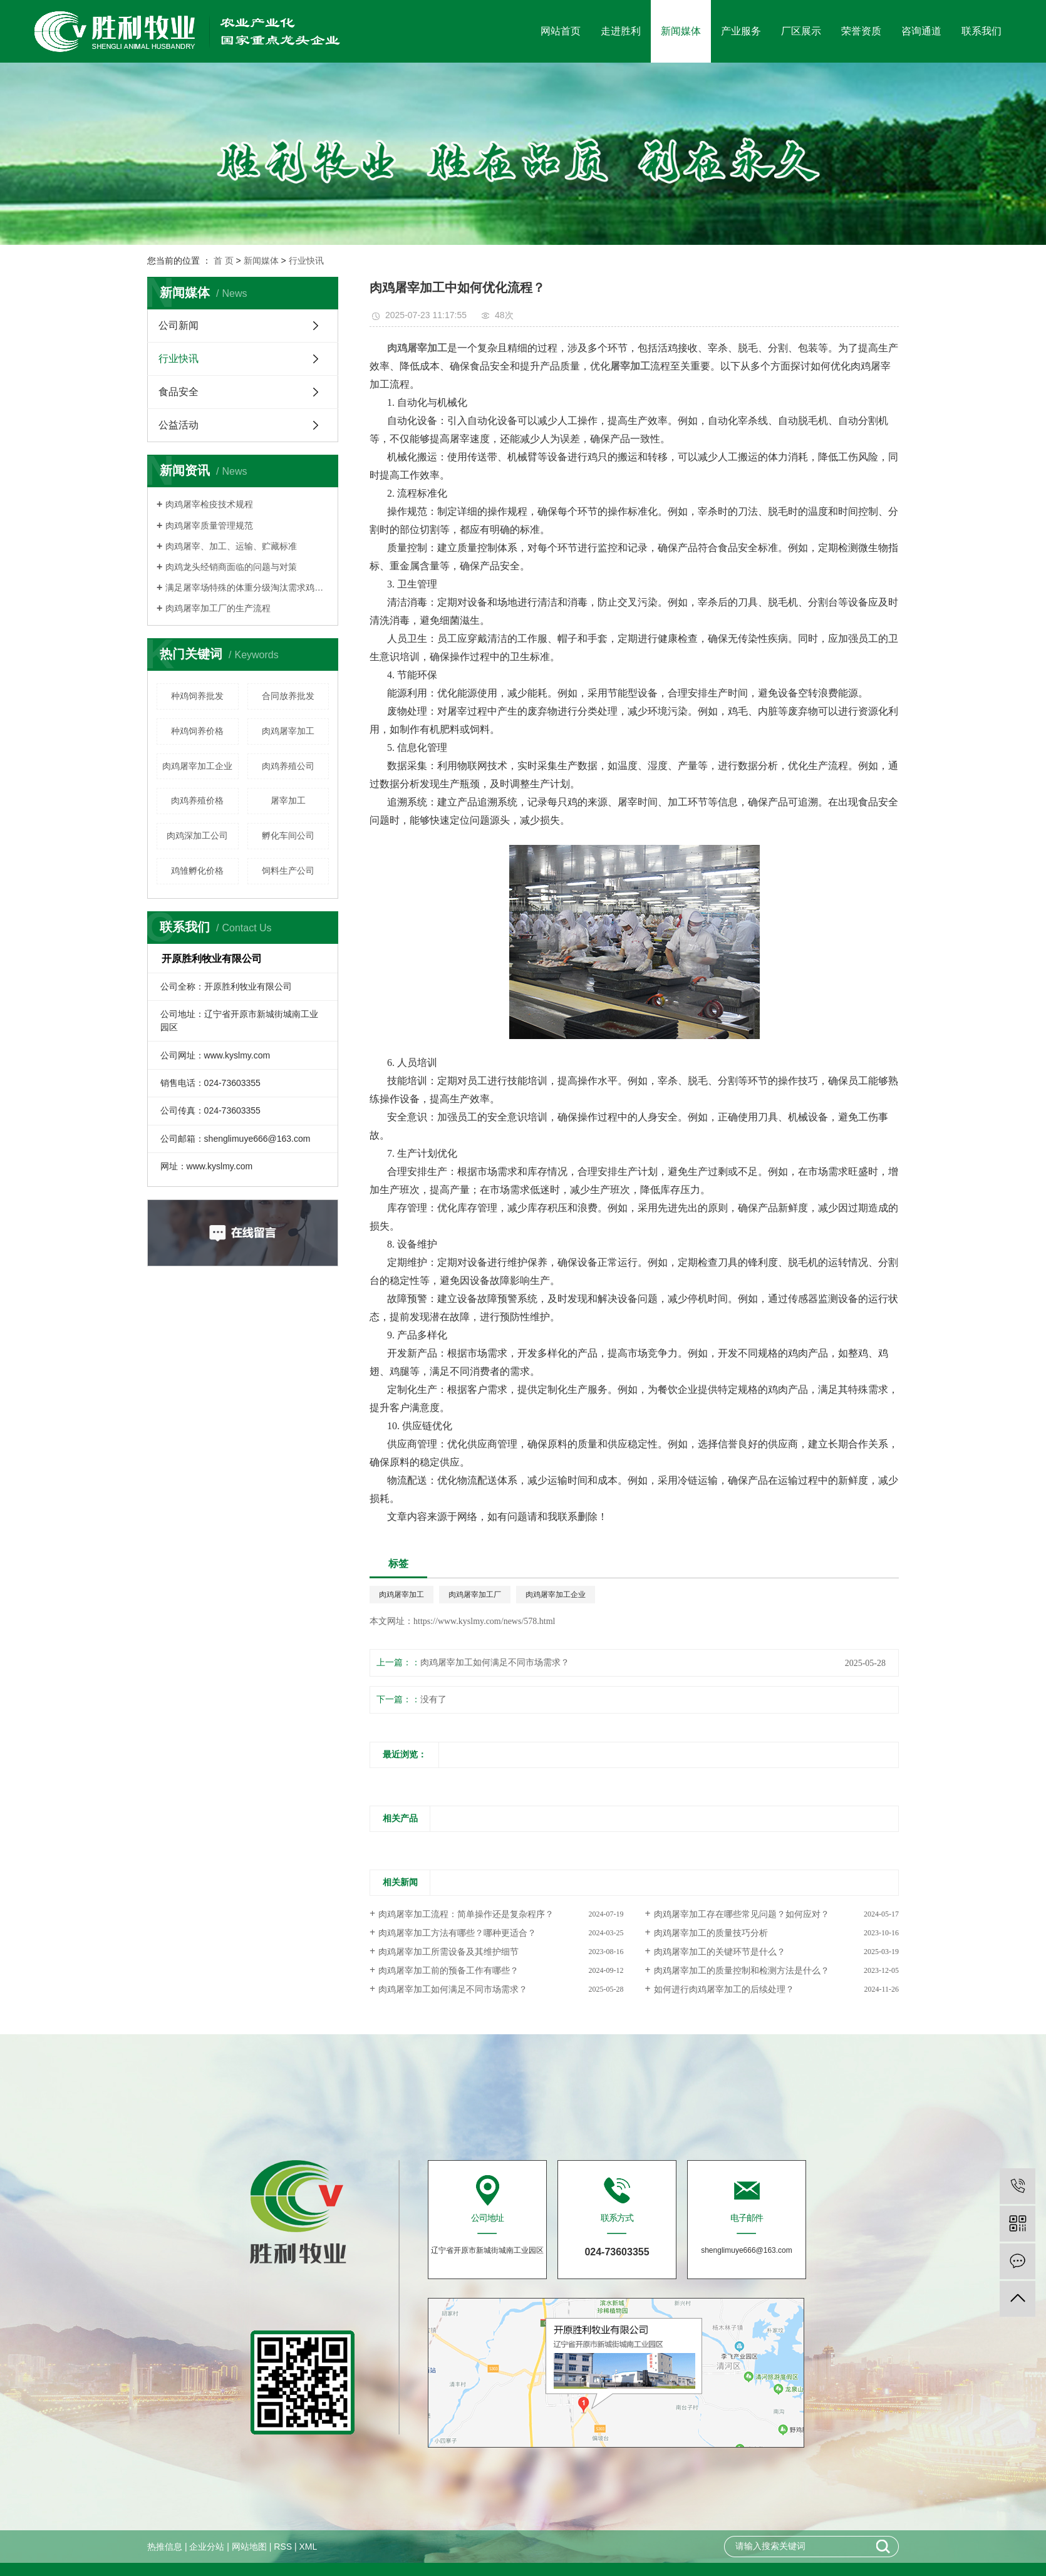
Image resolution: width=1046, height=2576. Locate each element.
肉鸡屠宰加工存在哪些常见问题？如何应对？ (741, 1914)
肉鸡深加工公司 (197, 835)
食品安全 (178, 391)
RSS (283, 2547)
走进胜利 (621, 31)
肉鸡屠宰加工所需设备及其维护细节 (448, 1952)
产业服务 (741, 31)
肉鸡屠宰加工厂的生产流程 (218, 608)
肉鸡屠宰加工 (288, 731)
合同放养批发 (288, 696)
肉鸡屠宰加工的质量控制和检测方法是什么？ (741, 1970)
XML (308, 2547)
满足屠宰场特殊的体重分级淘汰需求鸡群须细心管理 (247, 587)
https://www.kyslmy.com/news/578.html (484, 1621)
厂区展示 (801, 31)
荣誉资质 (861, 31)
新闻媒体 (681, 31)
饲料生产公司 (288, 871)
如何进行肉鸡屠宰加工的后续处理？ (724, 1989)
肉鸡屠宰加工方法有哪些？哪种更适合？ (457, 1933)
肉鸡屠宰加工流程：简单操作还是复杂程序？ (466, 1914)
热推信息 (164, 2547)
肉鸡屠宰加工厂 (474, 1594)
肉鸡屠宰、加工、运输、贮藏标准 (231, 546)
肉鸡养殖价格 (197, 800)
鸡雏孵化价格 (197, 871)
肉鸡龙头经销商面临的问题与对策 (231, 567)
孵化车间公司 (288, 835)
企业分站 (206, 2547)
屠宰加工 (288, 800)
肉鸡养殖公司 (288, 766)
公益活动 (178, 425)
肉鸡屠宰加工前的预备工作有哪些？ (448, 1970)
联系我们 (981, 31)
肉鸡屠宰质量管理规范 (209, 525)
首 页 (224, 261)
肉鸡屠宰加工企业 (197, 766)
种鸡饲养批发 (197, 696)
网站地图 (249, 2547)
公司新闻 (178, 325)
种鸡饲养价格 (197, 731)
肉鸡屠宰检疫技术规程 (209, 504)
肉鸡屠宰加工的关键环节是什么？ (719, 1952)
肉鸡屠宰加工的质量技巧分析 (711, 1933)
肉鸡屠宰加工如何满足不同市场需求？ (494, 1662)
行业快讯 (306, 261)
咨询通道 (921, 31)
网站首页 (561, 31)
